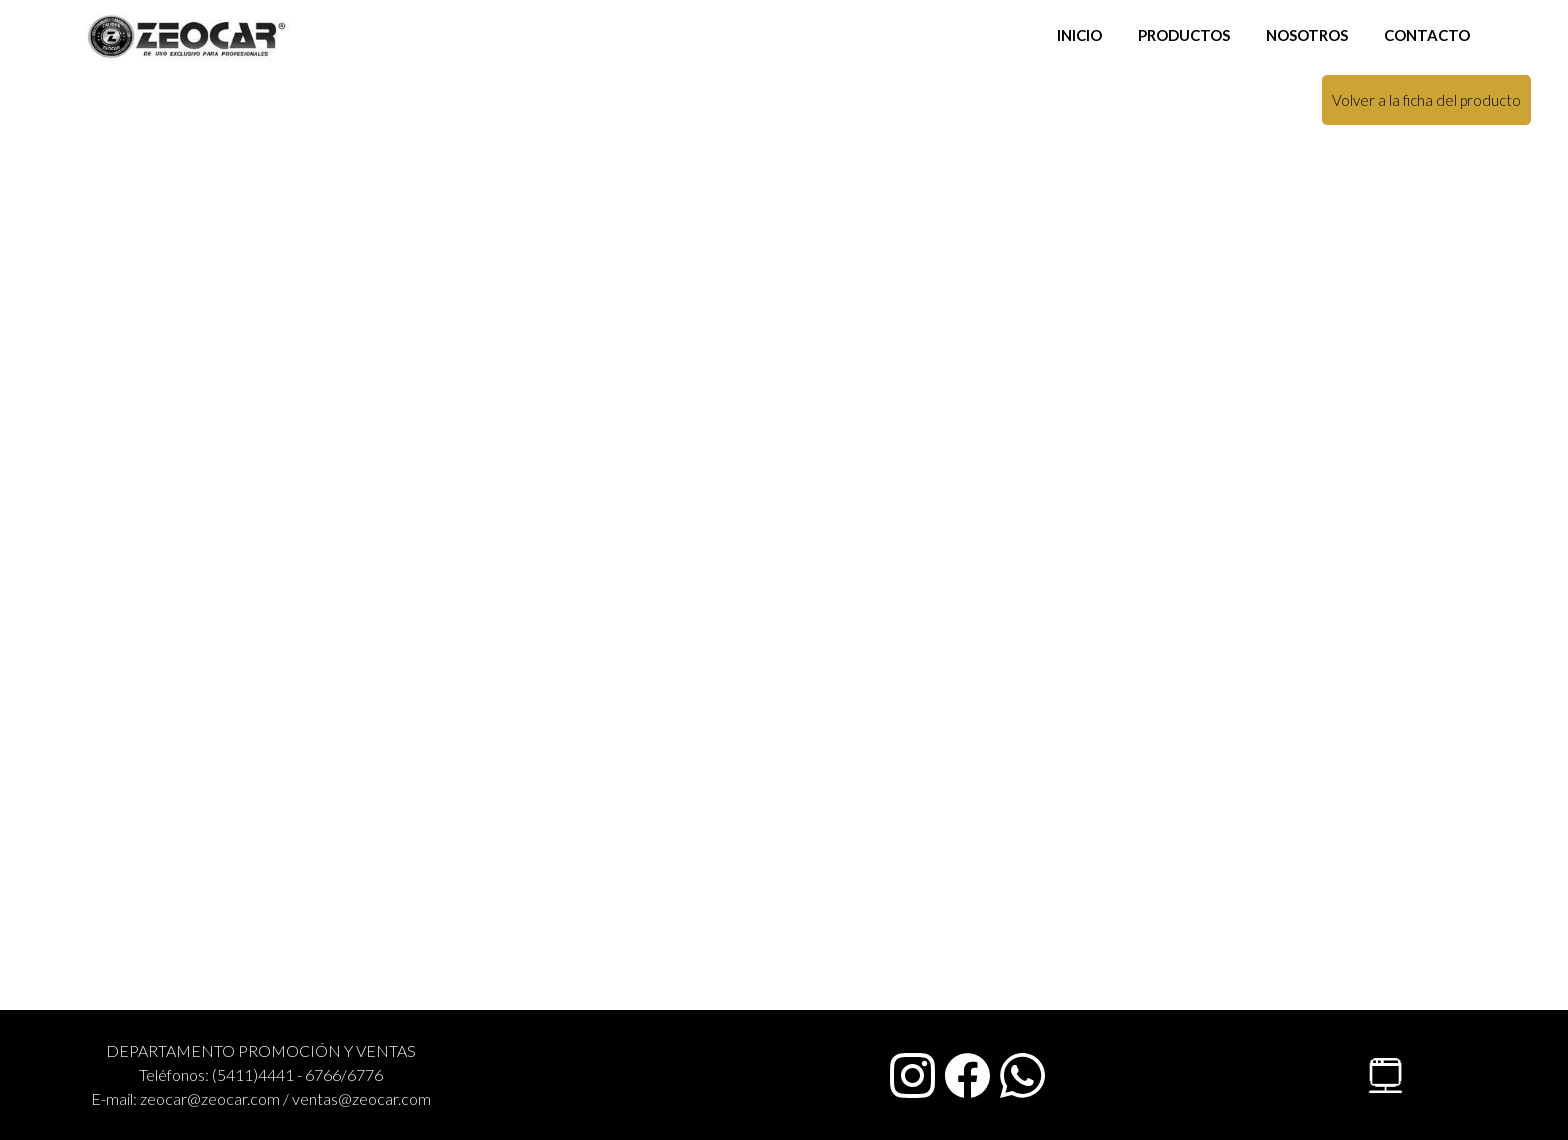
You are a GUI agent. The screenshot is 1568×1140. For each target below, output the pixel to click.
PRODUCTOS (1184, 35)
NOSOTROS (1307, 35)
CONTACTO (1427, 35)
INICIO (1079, 35)
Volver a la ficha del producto (1426, 100)
